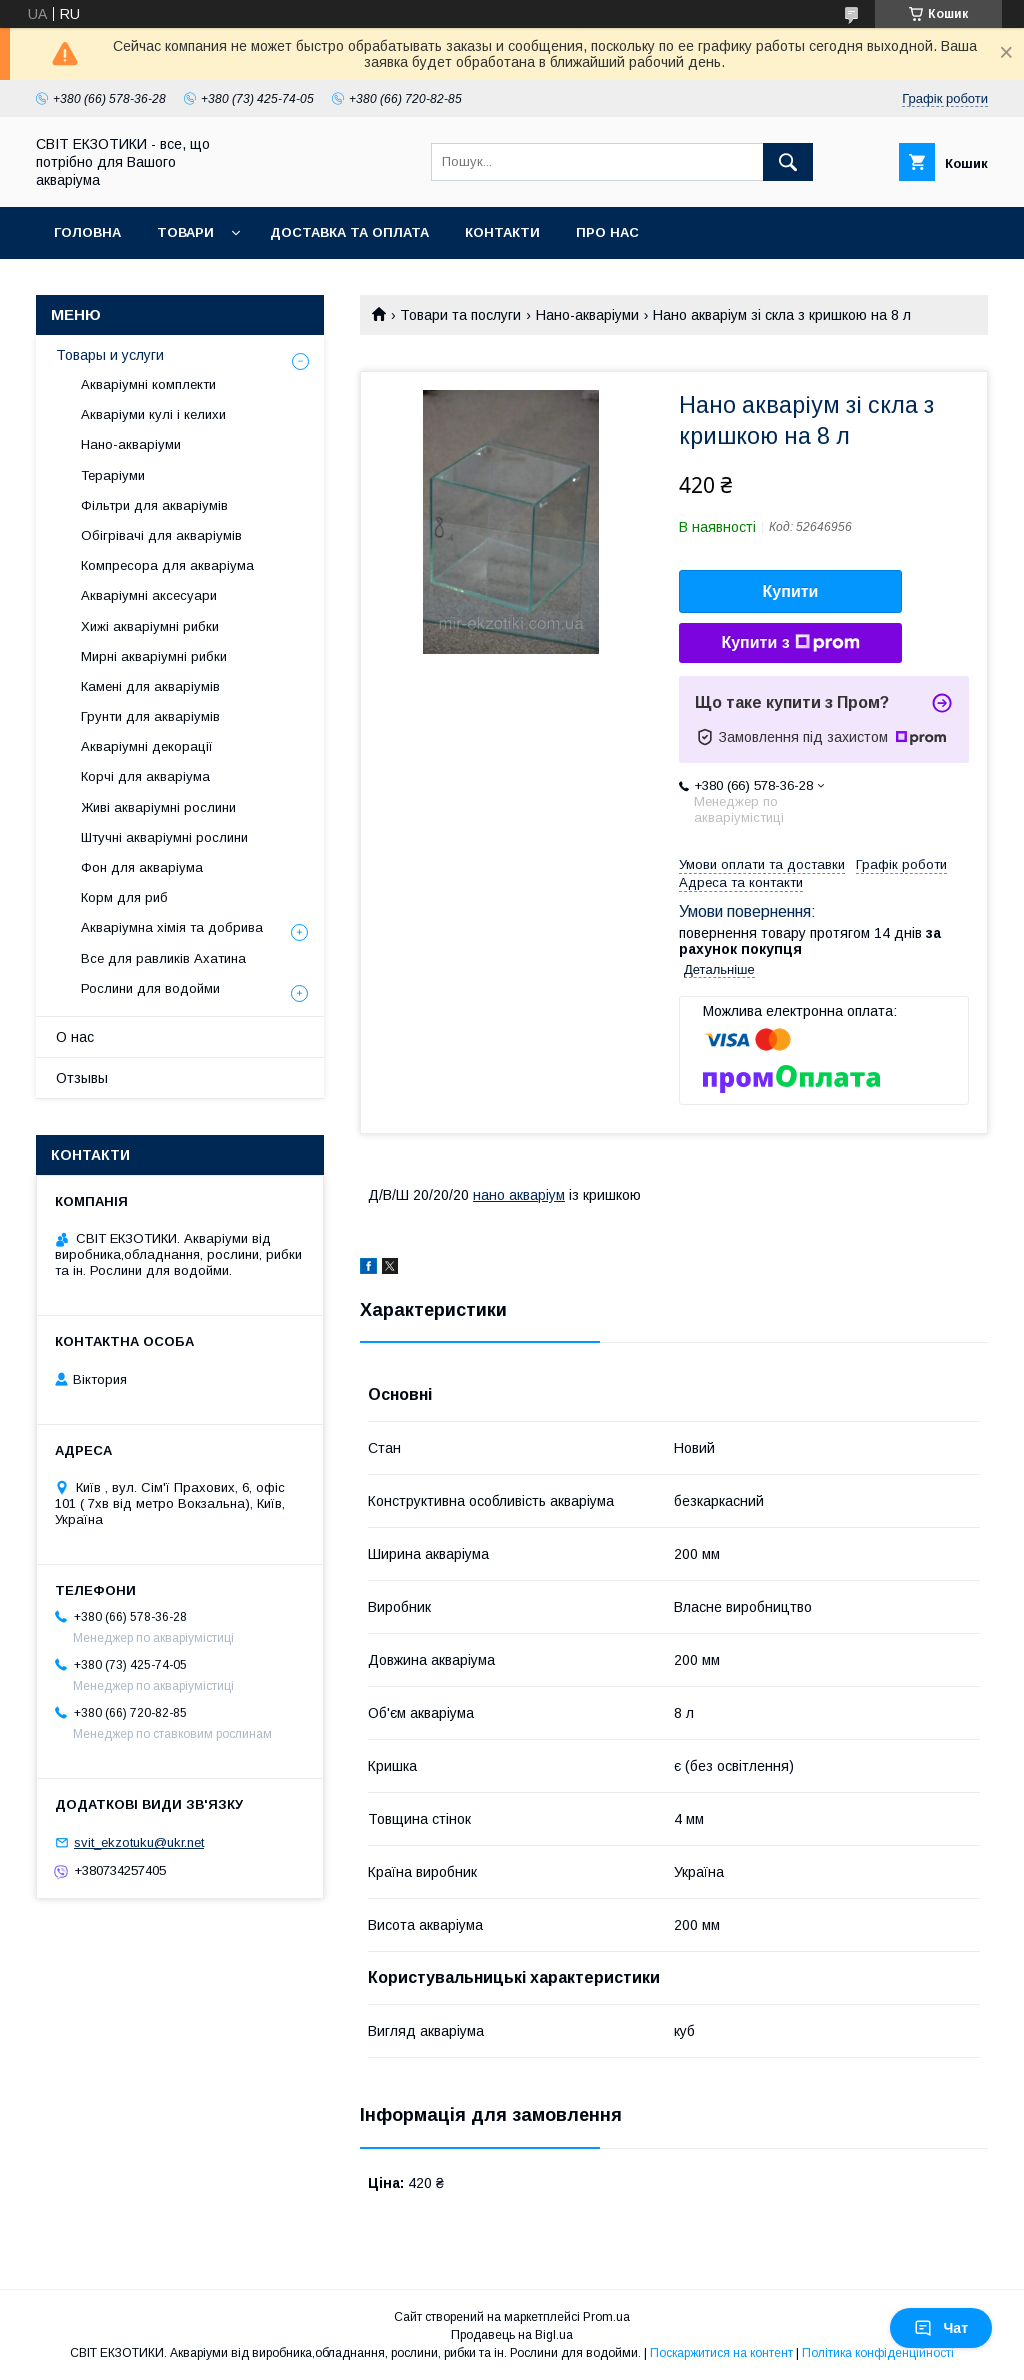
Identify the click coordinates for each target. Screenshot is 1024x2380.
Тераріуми (113, 475)
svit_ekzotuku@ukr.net (139, 1842)
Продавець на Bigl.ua (512, 2335)
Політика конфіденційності (878, 2353)
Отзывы (82, 1078)
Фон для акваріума (142, 867)
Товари (185, 232)
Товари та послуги (460, 315)
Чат (941, 2328)
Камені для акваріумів (150, 686)
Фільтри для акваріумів (154, 505)
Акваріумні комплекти (148, 384)
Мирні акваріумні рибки (154, 656)
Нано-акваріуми (587, 315)
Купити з (790, 643)
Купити (791, 591)
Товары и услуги (110, 355)
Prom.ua (606, 2317)
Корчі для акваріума (145, 776)
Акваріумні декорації (147, 746)
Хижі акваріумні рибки (150, 626)
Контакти (502, 232)
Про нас (607, 232)
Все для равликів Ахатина (163, 958)
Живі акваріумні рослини (158, 807)
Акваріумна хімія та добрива (172, 927)
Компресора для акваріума (167, 565)
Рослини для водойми (150, 988)
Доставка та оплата (349, 232)
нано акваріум (519, 1195)
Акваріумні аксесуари (149, 595)
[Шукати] (788, 162)
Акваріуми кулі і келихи (153, 414)
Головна (87, 232)
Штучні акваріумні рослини (164, 837)
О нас (75, 1037)
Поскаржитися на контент (721, 2353)
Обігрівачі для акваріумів (161, 535)
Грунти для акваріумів (150, 716)
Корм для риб (124, 897)
